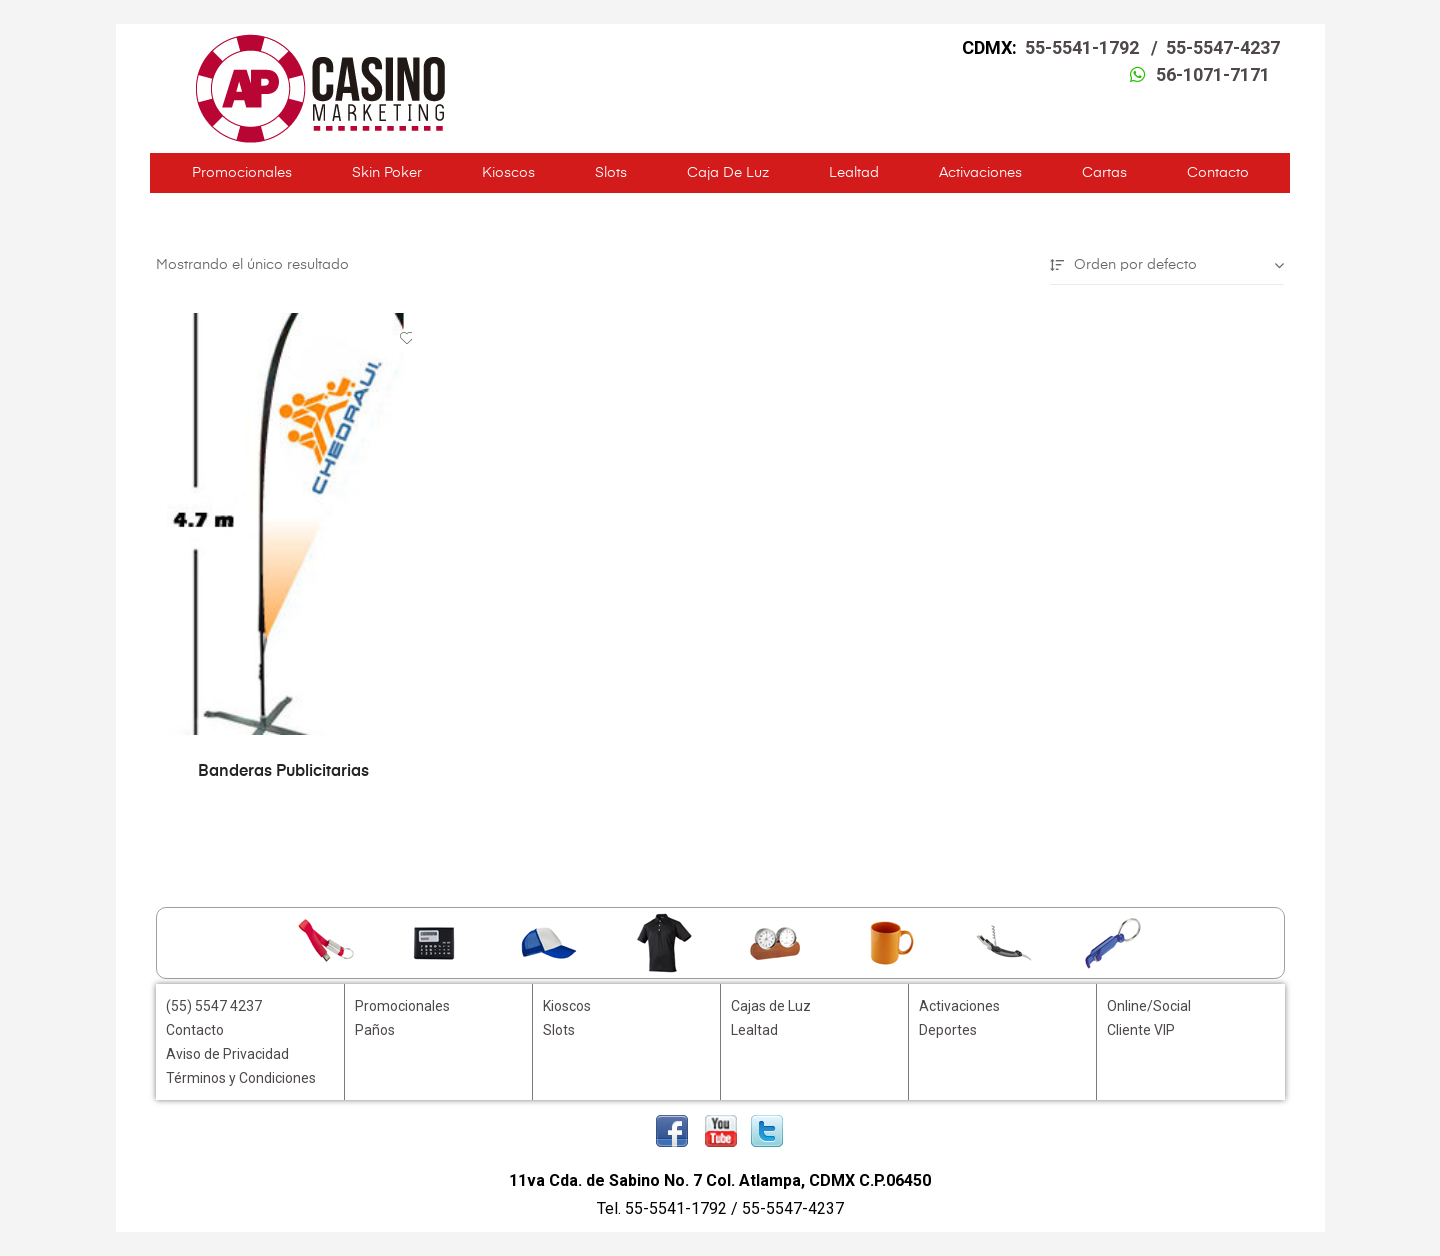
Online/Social (1149, 1006)
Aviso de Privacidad (227, 1054)
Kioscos (508, 173)
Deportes (948, 1030)
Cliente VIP (1141, 1030)
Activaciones (980, 173)
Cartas (1104, 173)
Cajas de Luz (771, 1006)
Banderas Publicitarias (283, 772)
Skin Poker (387, 173)
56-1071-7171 (1213, 74)
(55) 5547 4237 (214, 1006)
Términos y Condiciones (241, 1078)
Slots (611, 173)
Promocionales (242, 173)
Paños (375, 1030)
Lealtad (854, 173)
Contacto (1218, 173)
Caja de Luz (728, 173)
